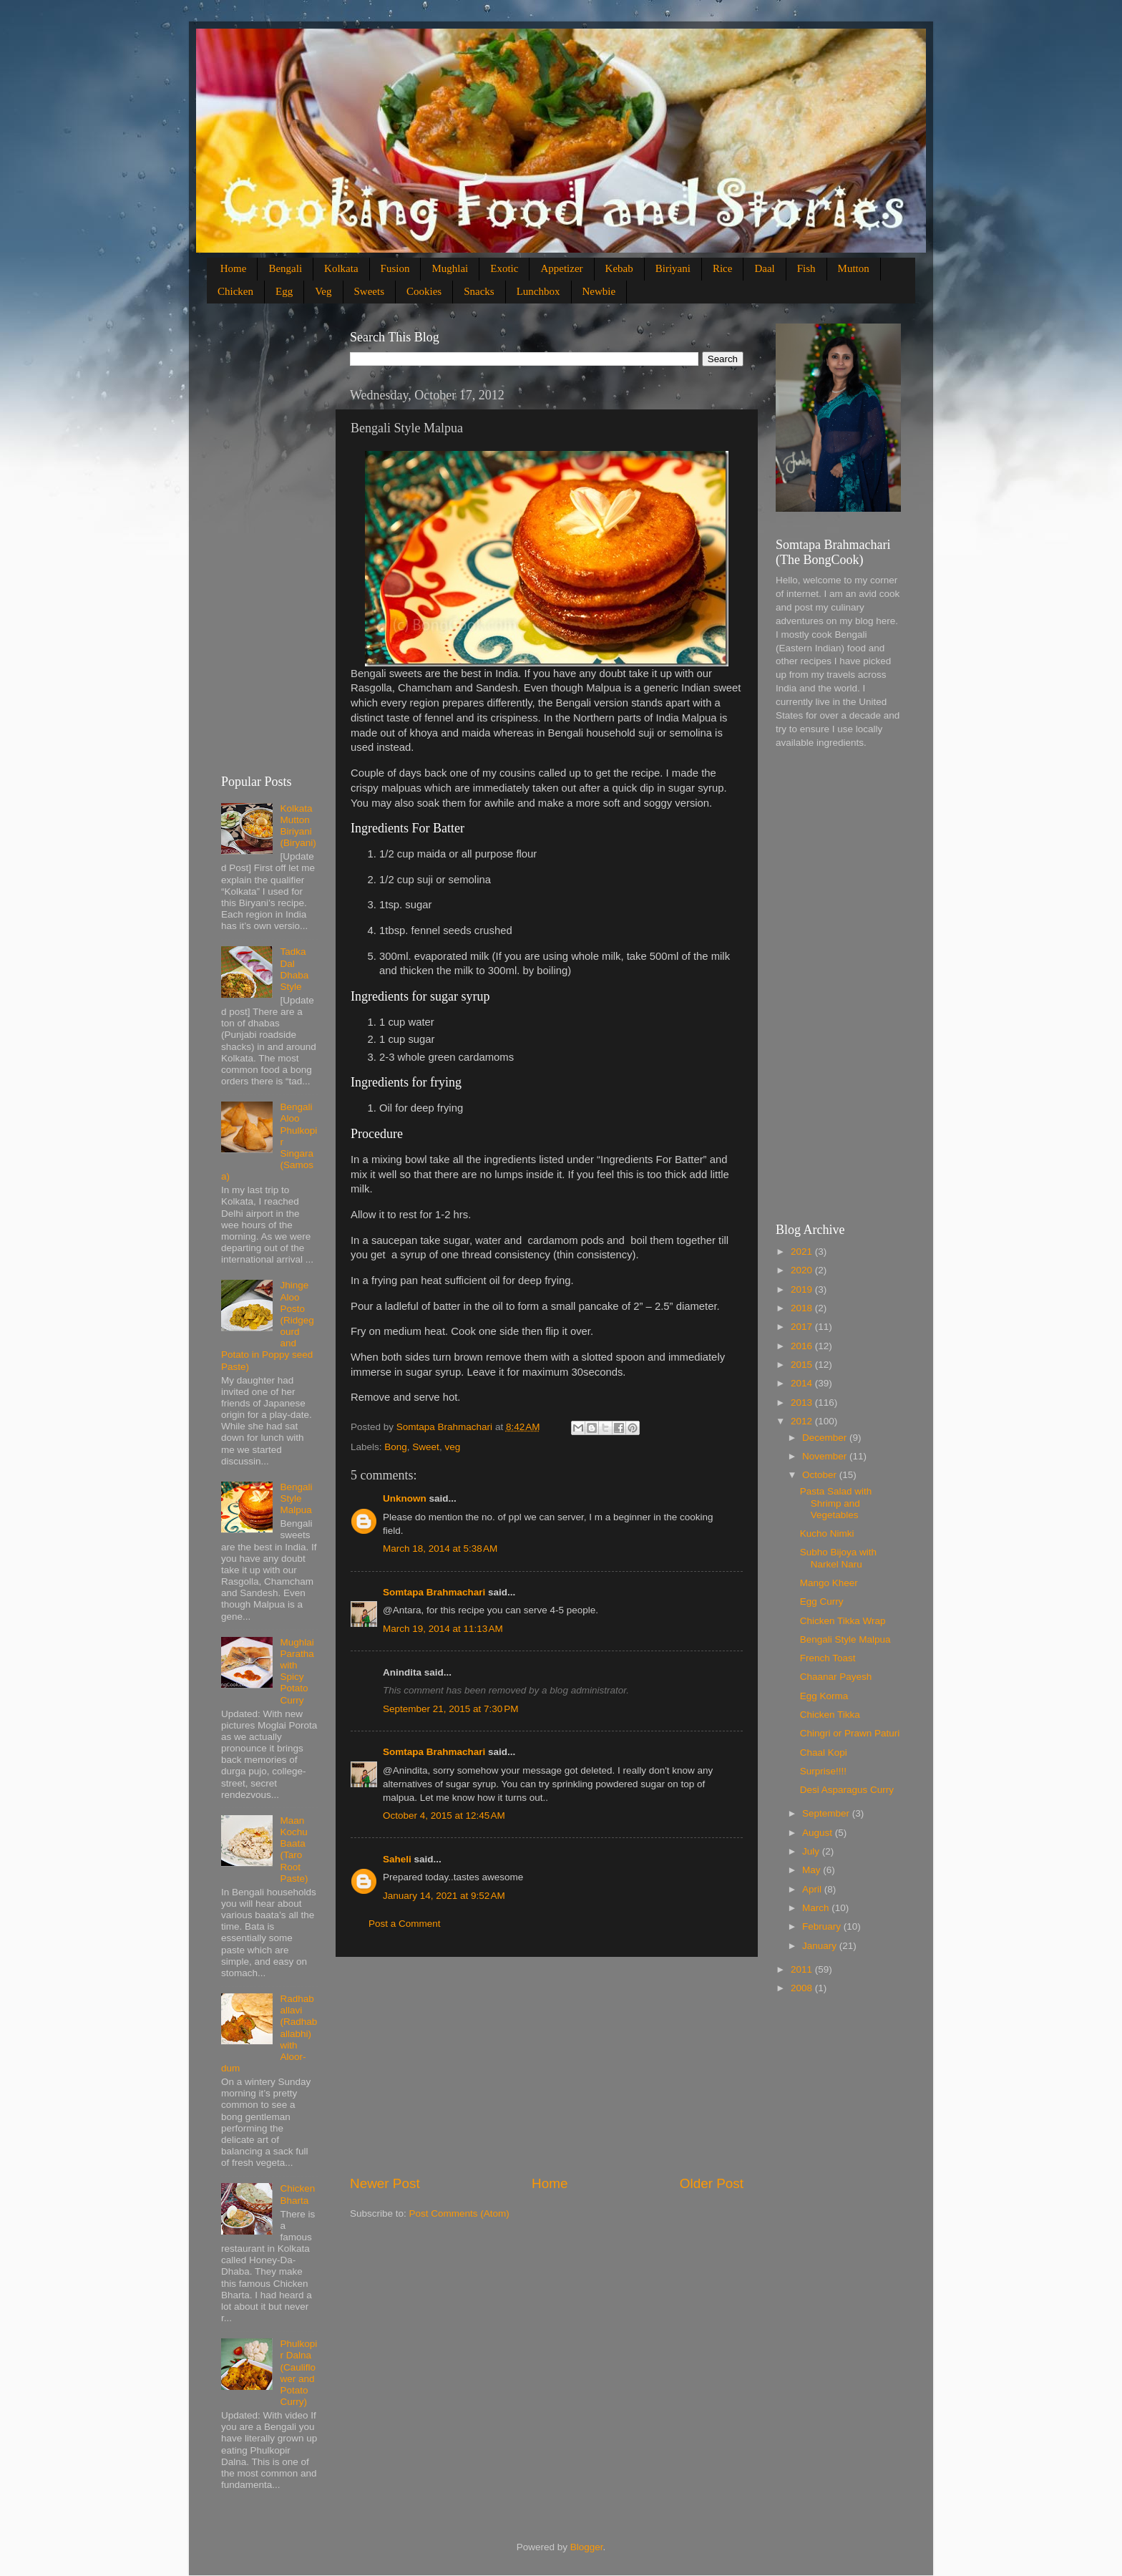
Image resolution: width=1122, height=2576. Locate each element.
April (813, 1889)
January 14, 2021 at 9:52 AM (444, 1895)
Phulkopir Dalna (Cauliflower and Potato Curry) (298, 2372)
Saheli (397, 1859)
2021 (803, 1251)
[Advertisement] (546, 2065)
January (820, 1945)
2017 (803, 1326)
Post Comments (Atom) (459, 2213)
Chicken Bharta (297, 2194)
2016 (803, 1346)
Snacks (479, 291)
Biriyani (673, 268)
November (825, 1456)
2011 (803, 1969)
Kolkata (341, 268)
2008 (803, 1988)
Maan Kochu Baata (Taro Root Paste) (294, 1849)
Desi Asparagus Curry (847, 1789)
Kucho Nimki (827, 1533)
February (823, 1926)
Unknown (404, 1498)
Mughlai (449, 268)
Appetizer (561, 268)
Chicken (235, 291)
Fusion (395, 268)
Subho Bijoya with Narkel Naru (838, 1558)
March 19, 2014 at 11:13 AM (443, 1628)
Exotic (504, 268)
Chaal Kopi (823, 1752)
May (812, 1870)
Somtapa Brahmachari (434, 1592)
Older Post (711, 2183)
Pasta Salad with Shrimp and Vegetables (836, 1503)
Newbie (599, 291)
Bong (395, 1447)
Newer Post (385, 2183)
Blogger (586, 2547)
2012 (803, 1421)
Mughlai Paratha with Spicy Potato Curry (296, 1671)
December (825, 1437)
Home (233, 268)
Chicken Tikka (830, 1714)
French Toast (828, 1658)
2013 (803, 1402)
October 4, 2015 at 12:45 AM (444, 1815)
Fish (806, 268)
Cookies (424, 291)
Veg (323, 291)
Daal (764, 268)
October (820, 1474)
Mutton (853, 268)
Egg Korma (824, 1696)
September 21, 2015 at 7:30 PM (451, 1708)
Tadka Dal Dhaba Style (294, 969)
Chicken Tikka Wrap (843, 1620)
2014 (803, 1383)
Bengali (285, 268)
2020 (803, 1270)
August (818, 1832)
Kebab (619, 268)
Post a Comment (405, 1923)
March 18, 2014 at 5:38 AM (440, 1548)
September (827, 1813)
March (816, 1907)
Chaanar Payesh (836, 1676)
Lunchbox (538, 291)
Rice (723, 268)
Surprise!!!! (823, 1771)
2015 (803, 1364)
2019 (803, 1289)
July (812, 1851)
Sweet (425, 1447)
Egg (284, 291)
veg (452, 1447)
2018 (803, 1308)
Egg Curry (822, 1601)
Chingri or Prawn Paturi (850, 1733)
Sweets (369, 291)
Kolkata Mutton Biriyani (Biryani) (298, 826)
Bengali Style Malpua (296, 1498)
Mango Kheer (829, 1583)
